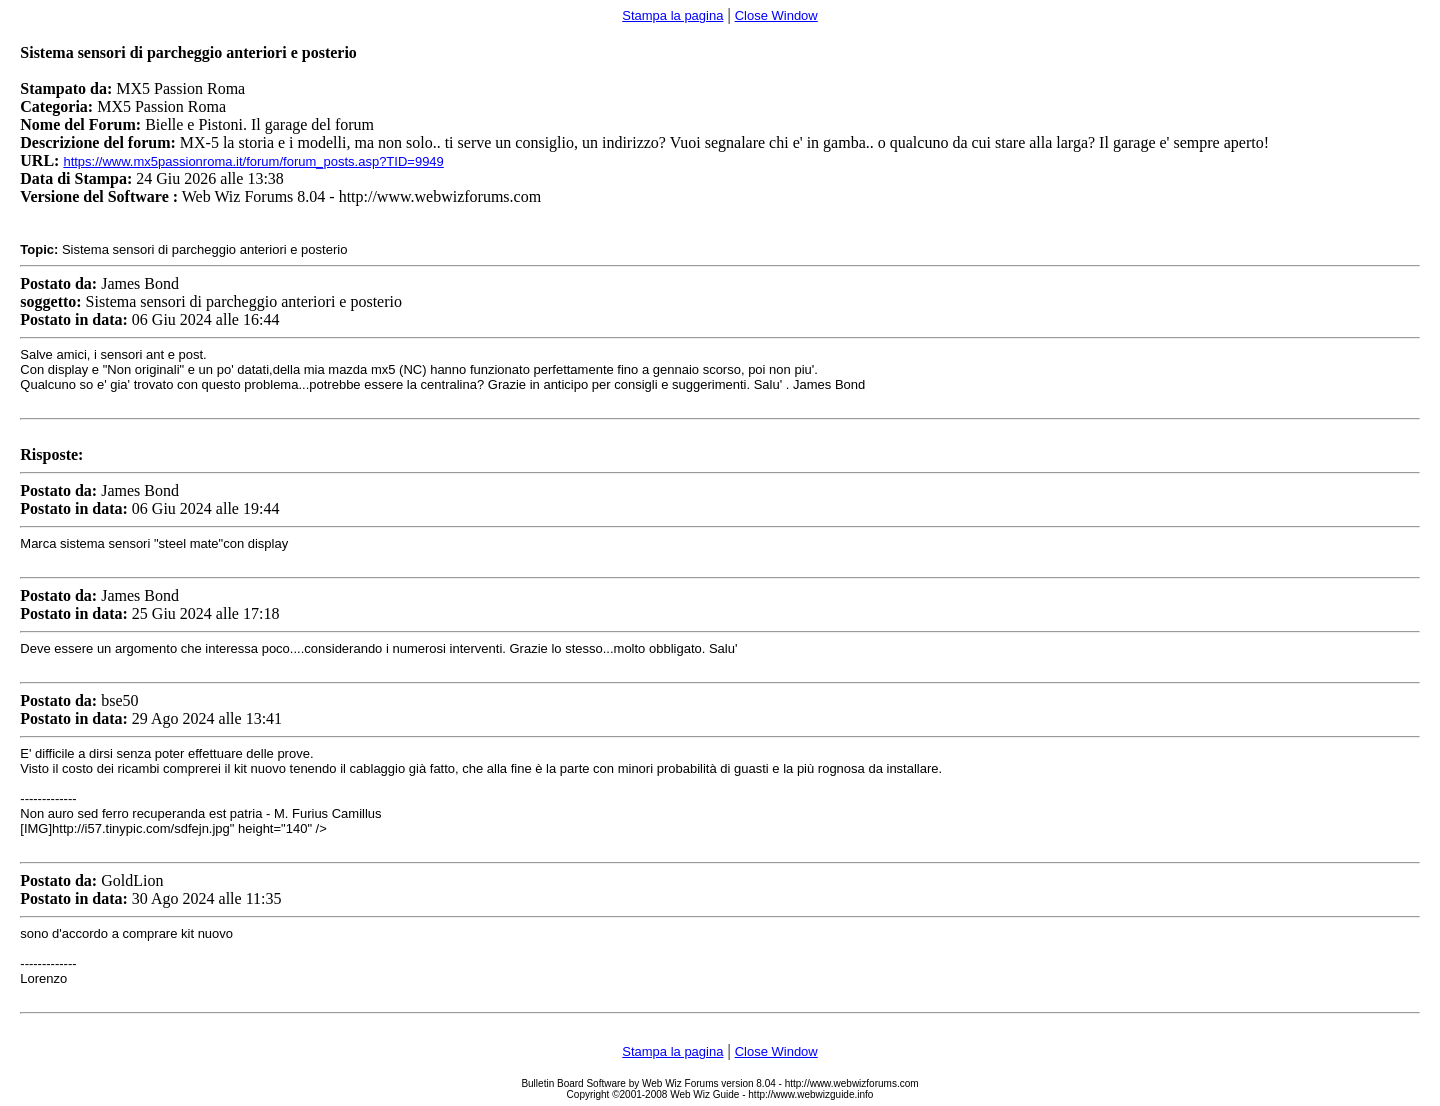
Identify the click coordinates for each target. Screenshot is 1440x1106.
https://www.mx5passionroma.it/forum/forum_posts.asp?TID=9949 (253, 161)
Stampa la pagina (672, 15)
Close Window (776, 15)
